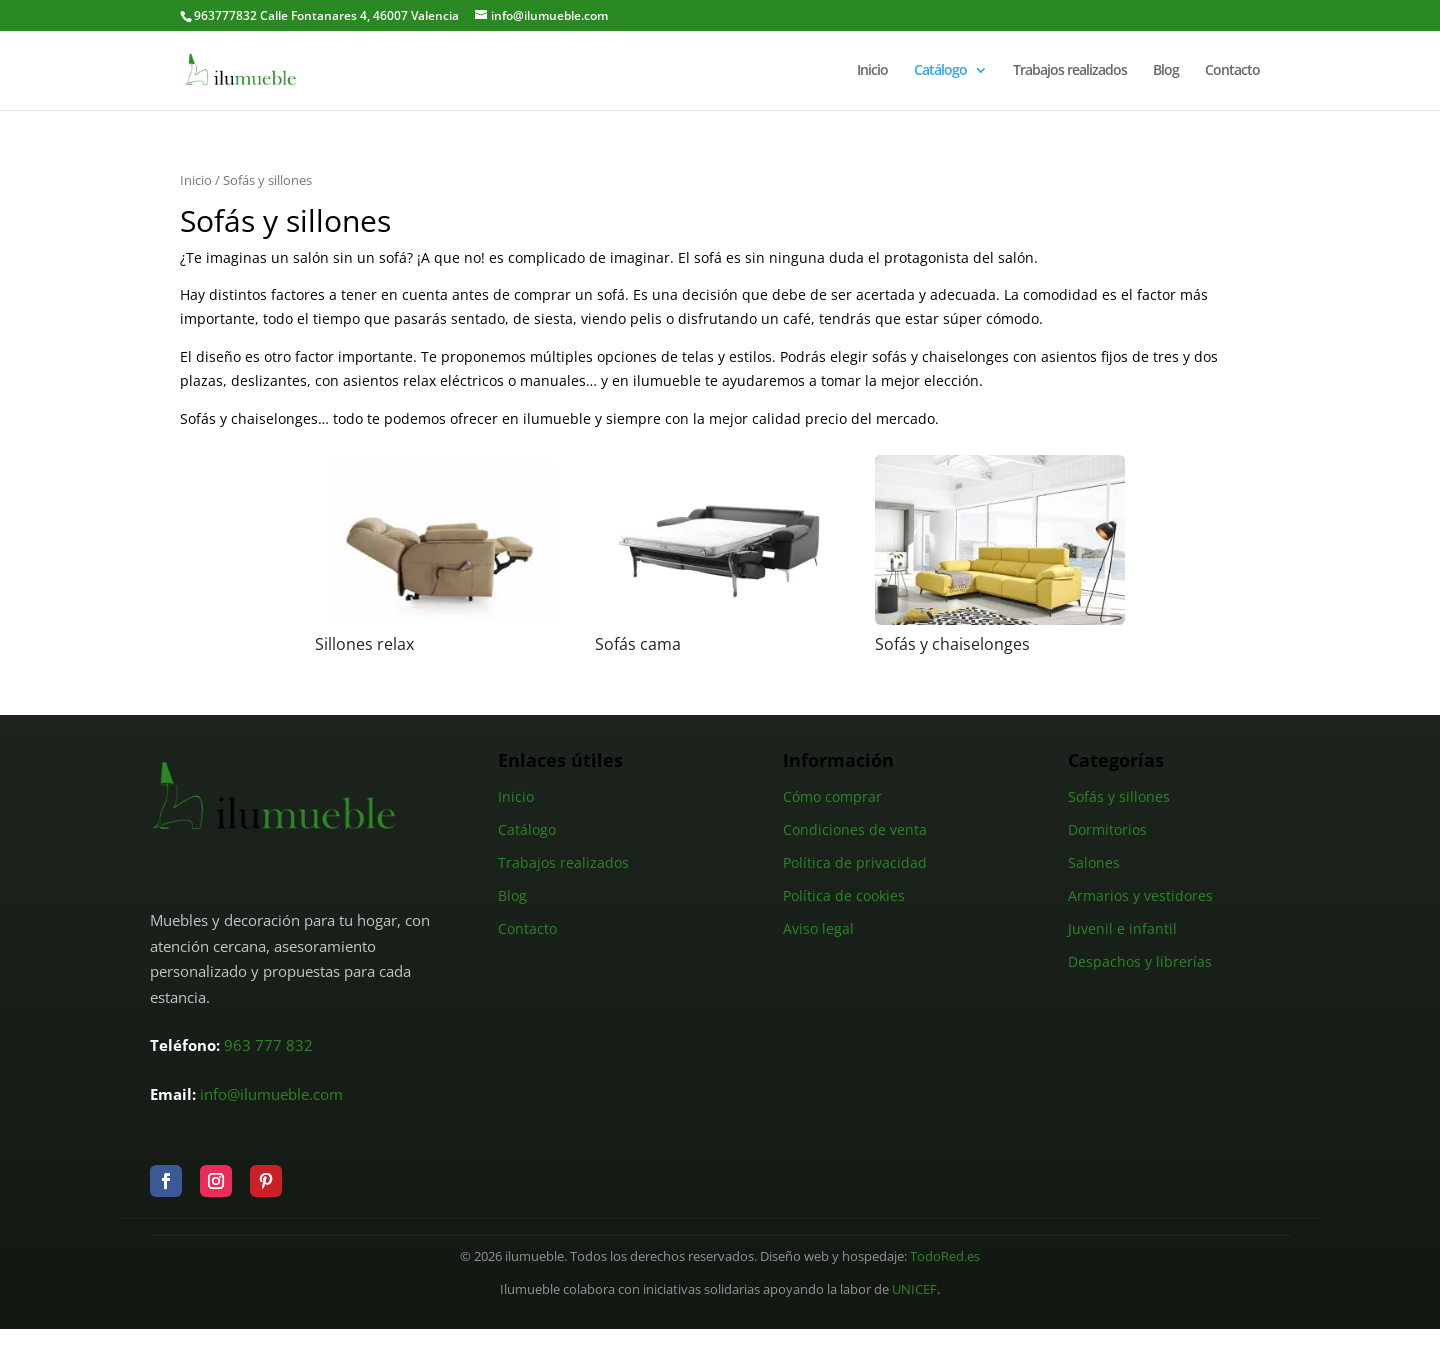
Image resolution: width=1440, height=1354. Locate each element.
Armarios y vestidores (1140, 895)
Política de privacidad (855, 862)
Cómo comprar (832, 796)
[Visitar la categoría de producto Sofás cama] (720, 555)
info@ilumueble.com (271, 1094)
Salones (1094, 862)
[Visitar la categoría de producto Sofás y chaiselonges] (1000, 555)
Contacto (1232, 71)
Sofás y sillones (1119, 796)
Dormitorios (1107, 829)
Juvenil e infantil (1122, 928)
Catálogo (940, 71)
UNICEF (914, 1289)
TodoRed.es (945, 1256)
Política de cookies (844, 895)
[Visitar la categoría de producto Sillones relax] (440, 555)
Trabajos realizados (1070, 71)
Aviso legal (818, 928)
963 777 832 (268, 1045)
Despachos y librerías (1140, 961)
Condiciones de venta (855, 829)
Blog (1166, 71)
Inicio (872, 71)
